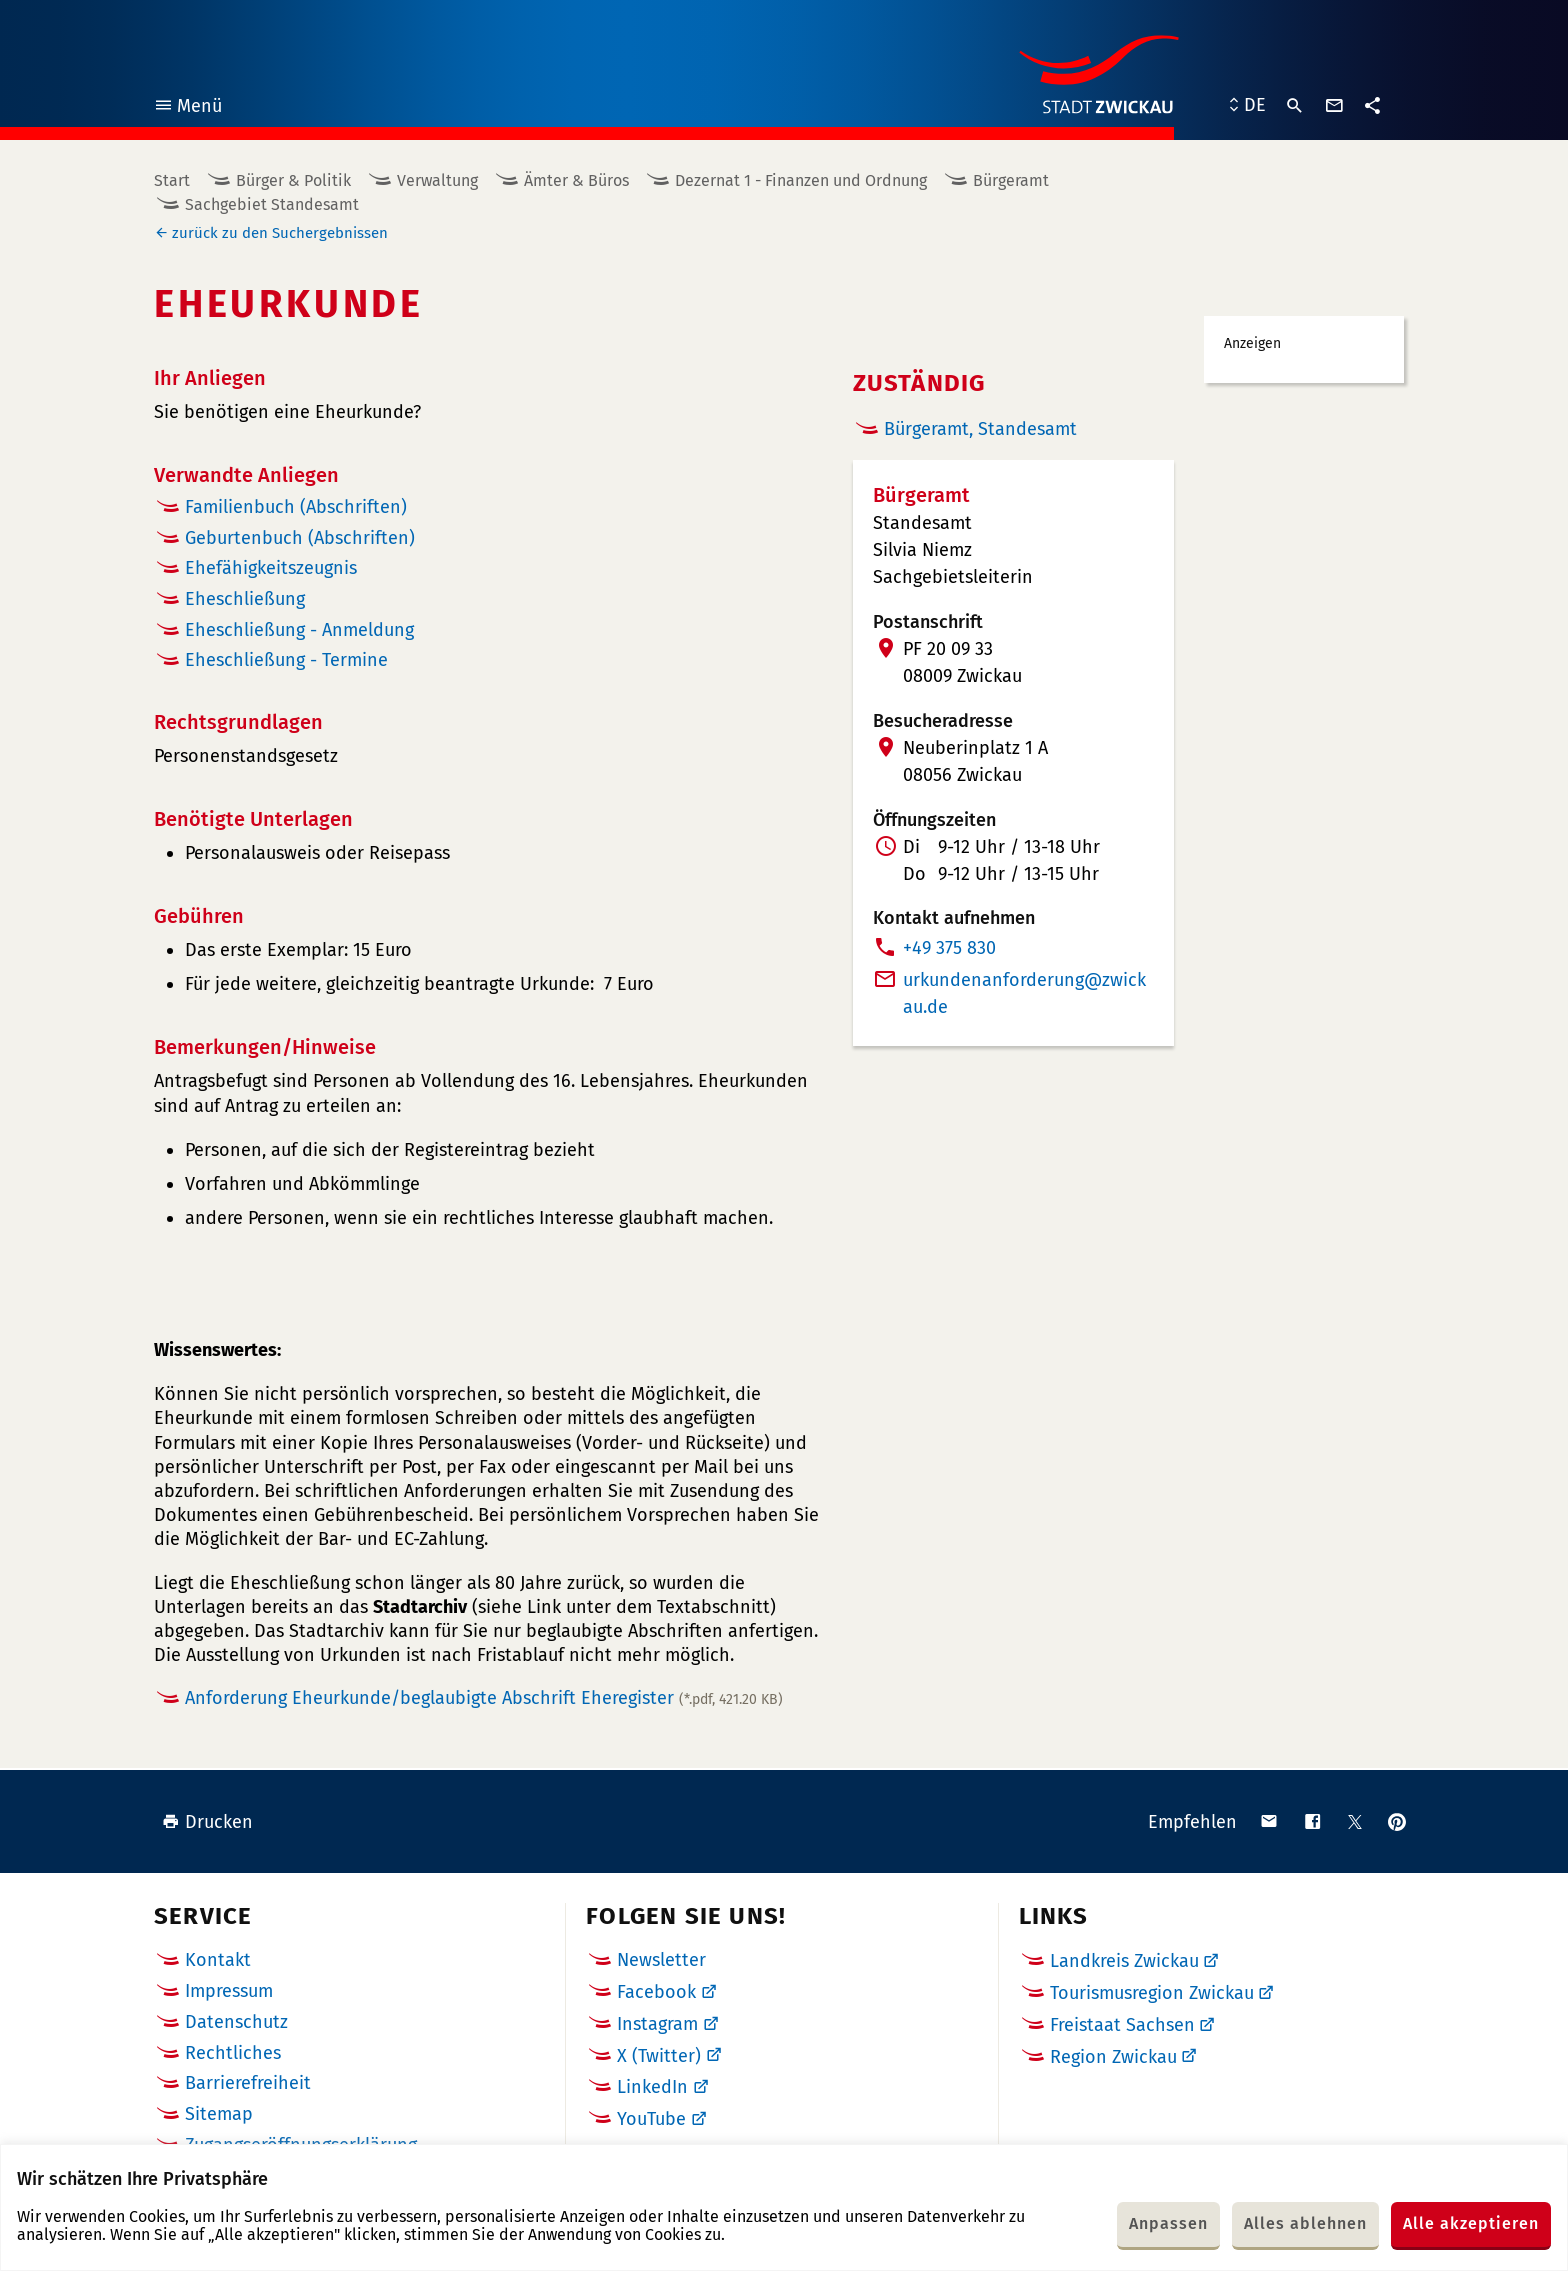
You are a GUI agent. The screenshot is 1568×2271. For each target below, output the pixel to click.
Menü (187, 108)
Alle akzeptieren (1471, 2223)
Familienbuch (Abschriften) (296, 507)
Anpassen (1168, 2223)
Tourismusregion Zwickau (1152, 1993)
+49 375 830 (949, 948)
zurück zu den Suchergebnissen (280, 233)
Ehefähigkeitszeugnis (271, 568)
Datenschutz (236, 2022)
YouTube (651, 2119)
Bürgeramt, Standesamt (980, 429)
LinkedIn (652, 2087)
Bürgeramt (1011, 180)
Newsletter (661, 1960)
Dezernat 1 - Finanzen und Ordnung (801, 180)
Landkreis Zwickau (1124, 1961)
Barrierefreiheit (248, 2083)
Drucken (207, 1822)
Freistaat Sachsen (1122, 2025)
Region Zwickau (1113, 2057)
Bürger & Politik (293, 180)
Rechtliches (233, 2053)
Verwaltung (437, 180)
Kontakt (218, 1960)
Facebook (656, 1992)
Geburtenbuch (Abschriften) (300, 538)
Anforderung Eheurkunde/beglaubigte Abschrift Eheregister (484, 1698)
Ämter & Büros (576, 180)
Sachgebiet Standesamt (272, 204)
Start (172, 180)
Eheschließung (245, 599)
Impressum (229, 1991)
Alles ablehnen (1305, 2223)
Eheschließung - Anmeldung (299, 630)
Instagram (657, 2024)
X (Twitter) (659, 2056)
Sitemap (219, 2114)
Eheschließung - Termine (286, 660)
